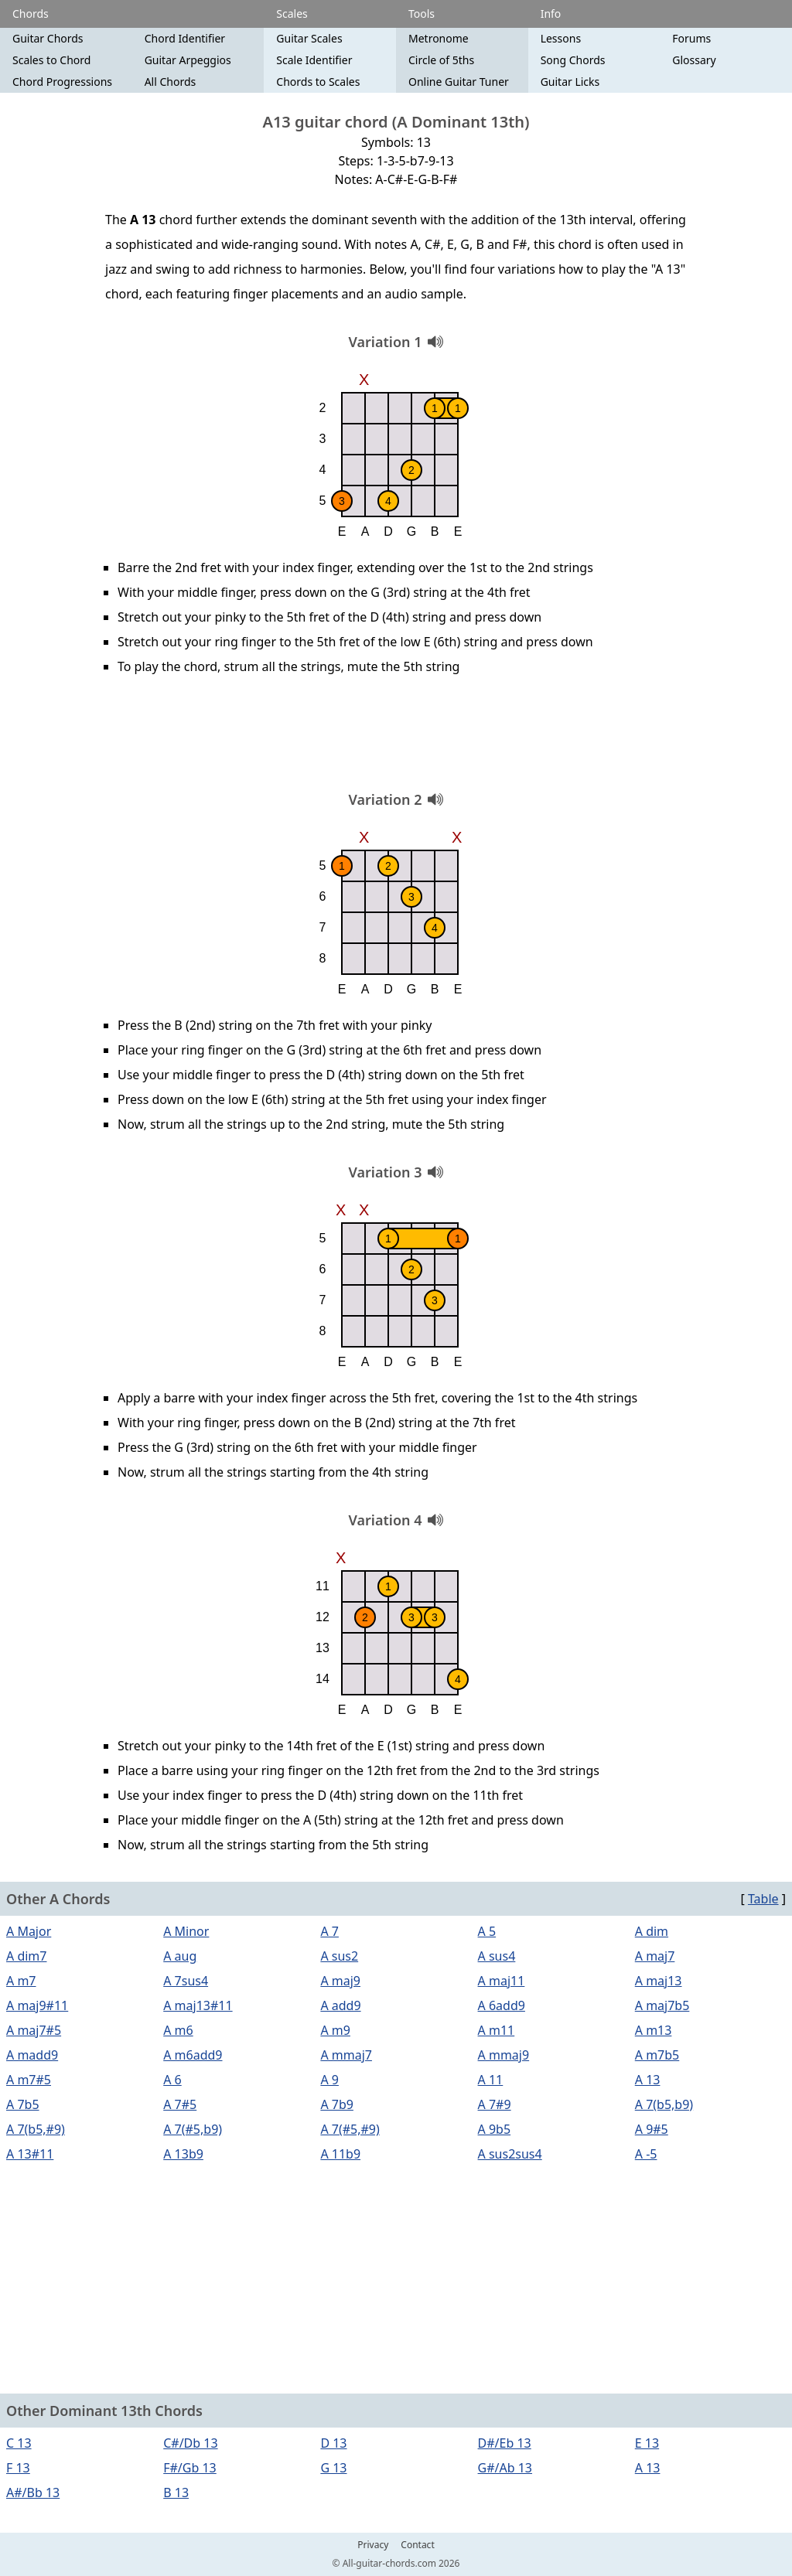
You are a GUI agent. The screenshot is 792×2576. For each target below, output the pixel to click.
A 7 (329, 1931)
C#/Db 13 (190, 2443)
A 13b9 (183, 2153)
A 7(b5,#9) (35, 2129)
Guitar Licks (570, 81)
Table (763, 1898)
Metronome (438, 38)
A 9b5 (494, 2129)
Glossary (693, 60)
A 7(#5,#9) (349, 2129)
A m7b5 (657, 2054)
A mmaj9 (504, 2054)
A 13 (648, 2079)
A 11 (491, 2079)
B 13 (176, 2492)
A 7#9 (494, 2104)
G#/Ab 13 (505, 2467)
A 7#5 (179, 2104)
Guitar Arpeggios (188, 60)
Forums (691, 38)
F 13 (18, 2467)
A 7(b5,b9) (664, 2104)
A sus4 (497, 1955)
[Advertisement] (396, 738)
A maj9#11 (37, 2005)
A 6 (172, 2079)
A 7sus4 (185, 1980)
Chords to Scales (318, 81)
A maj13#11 (197, 2005)
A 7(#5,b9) (192, 2129)
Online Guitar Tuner (458, 81)
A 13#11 (29, 2153)
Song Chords (573, 60)
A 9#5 (651, 2129)
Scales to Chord (51, 60)
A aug (179, 1955)
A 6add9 (501, 2005)
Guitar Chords (48, 38)
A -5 (646, 2153)
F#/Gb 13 (190, 2467)
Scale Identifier (314, 60)
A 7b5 (22, 2104)
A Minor (186, 1931)
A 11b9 (340, 2153)
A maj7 (655, 1955)
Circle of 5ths (441, 60)
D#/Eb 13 (504, 2443)
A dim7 (26, 1955)
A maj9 (340, 1980)
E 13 (647, 2443)
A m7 (21, 1980)
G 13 (333, 2467)
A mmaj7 (346, 2054)
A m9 (335, 2030)
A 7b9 (336, 2104)
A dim (651, 1931)
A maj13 (658, 1980)
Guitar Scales (309, 38)
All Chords (170, 81)
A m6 (178, 2030)
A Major (28, 1931)
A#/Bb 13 (33, 2492)
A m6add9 (192, 2054)
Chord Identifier (185, 38)
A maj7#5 (33, 2030)
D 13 (333, 2443)
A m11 (496, 2030)
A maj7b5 (662, 2005)
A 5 (487, 1931)
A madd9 (32, 2054)
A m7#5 (28, 2079)
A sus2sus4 (510, 2153)
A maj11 (501, 1980)
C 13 (19, 2443)
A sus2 (339, 1955)
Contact (417, 2545)
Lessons (561, 38)
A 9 (329, 2079)
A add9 (340, 2005)
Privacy (372, 2545)
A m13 (653, 2030)
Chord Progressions (62, 81)
